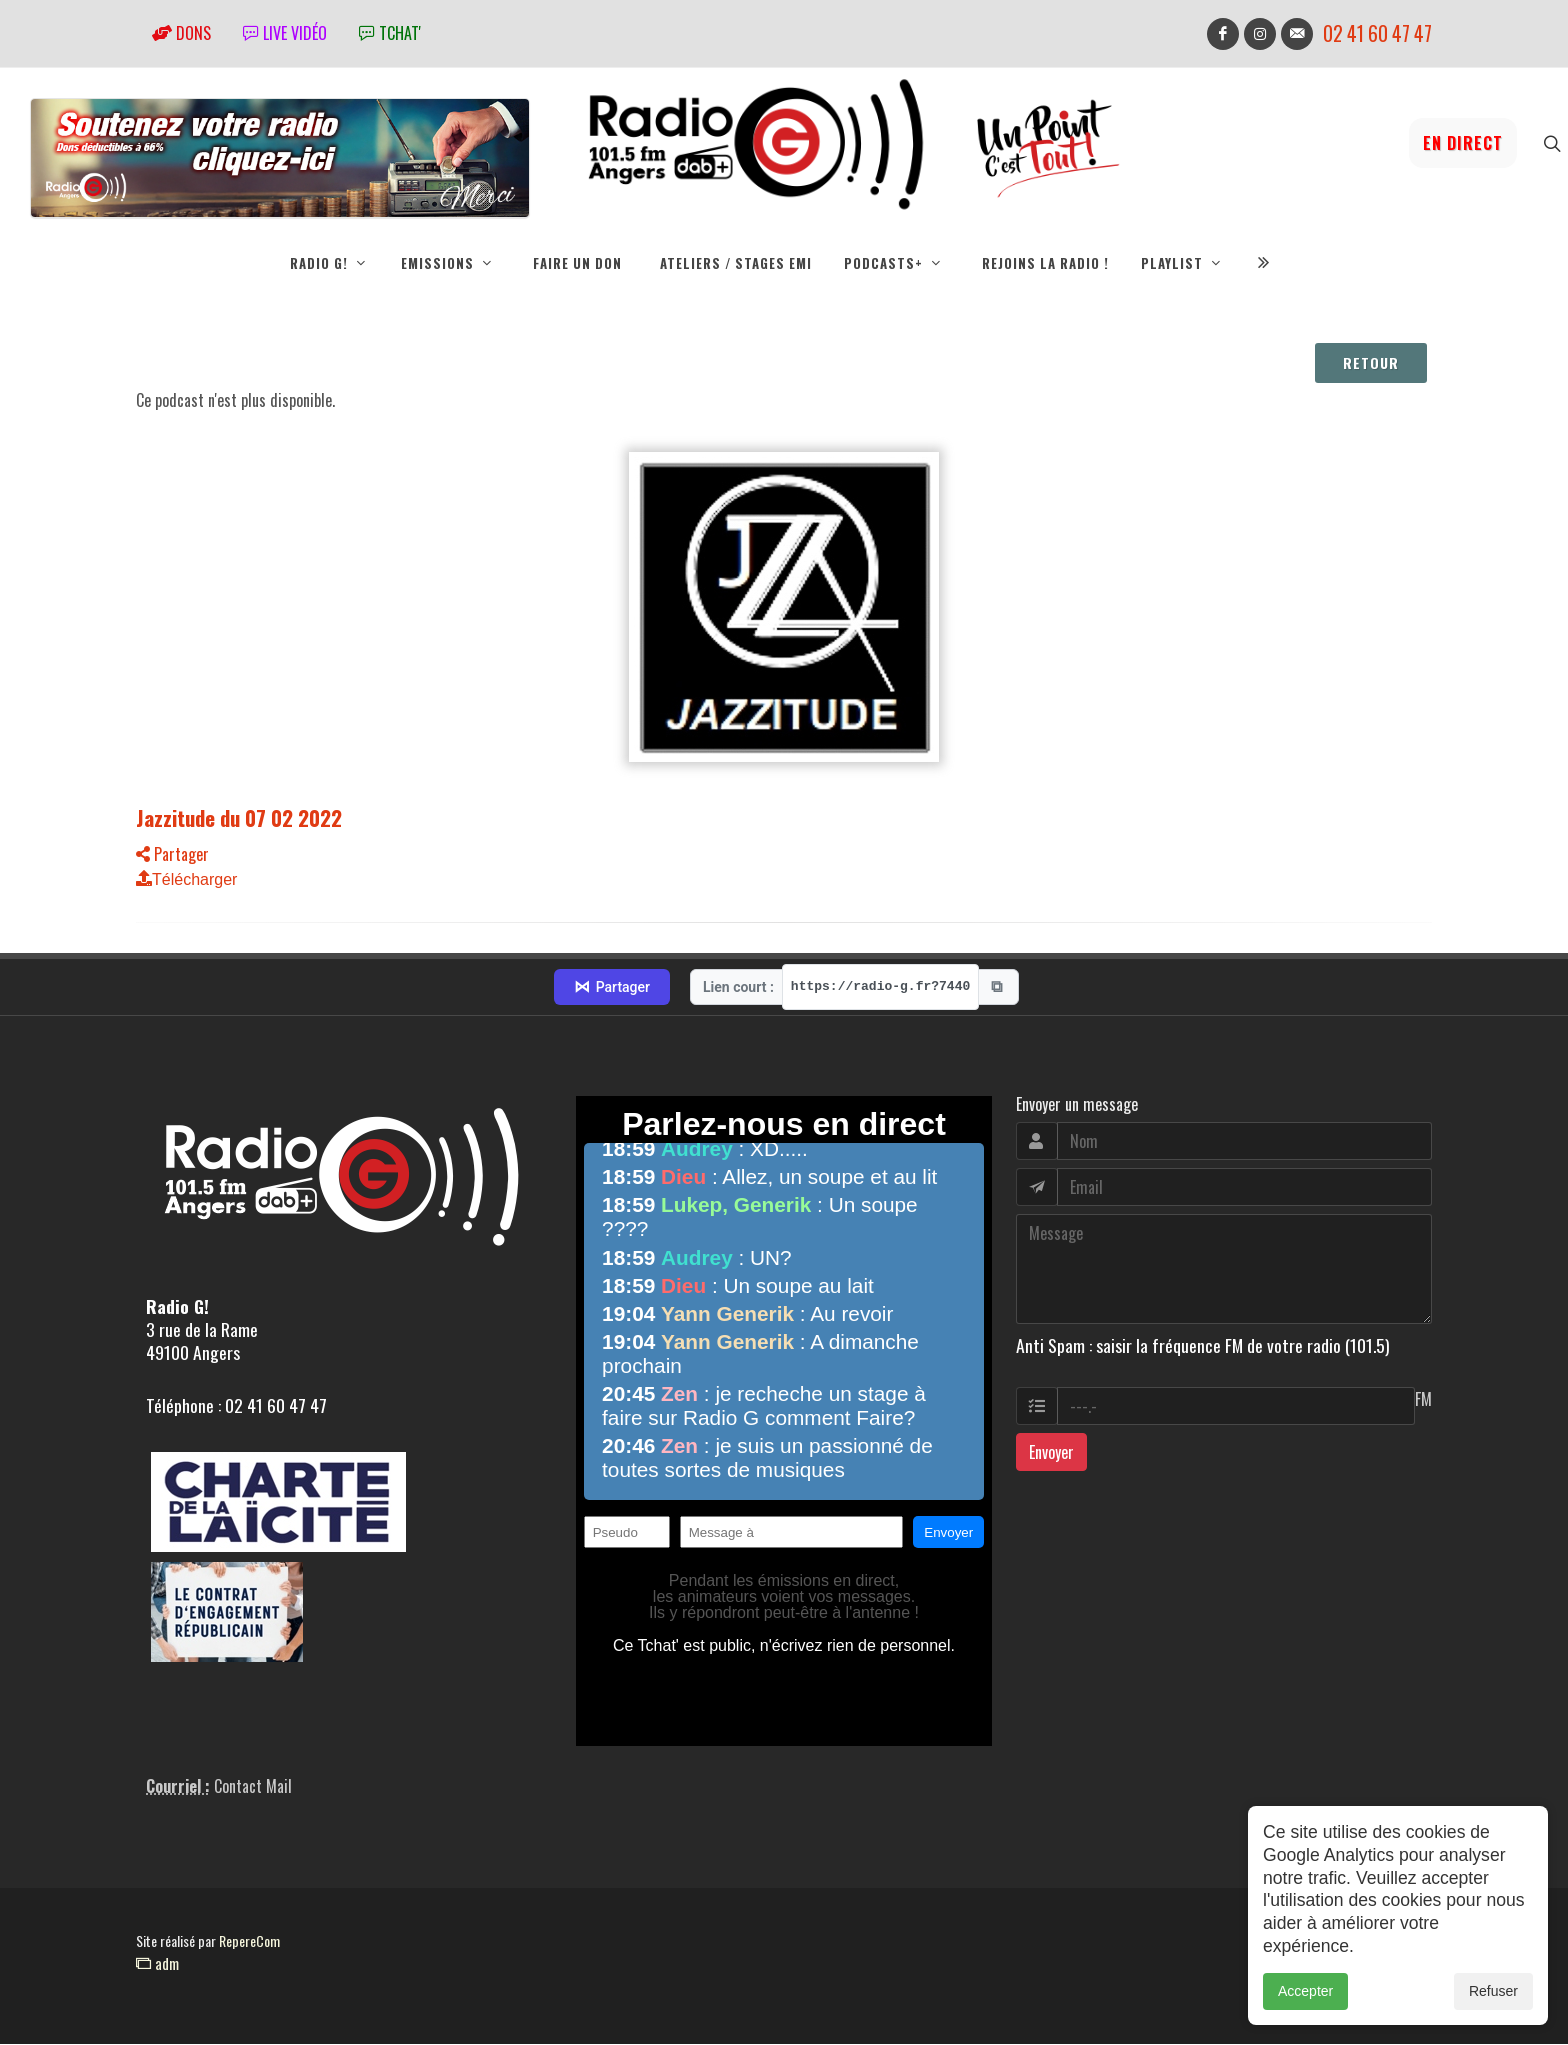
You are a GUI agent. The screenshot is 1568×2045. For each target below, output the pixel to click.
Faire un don (577, 263)
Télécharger (186, 880)
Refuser (1493, 1998)
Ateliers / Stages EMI (736, 263)
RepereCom (249, 1941)
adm (157, 1964)
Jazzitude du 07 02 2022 (239, 818)
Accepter (1305, 1998)
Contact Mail (253, 1787)
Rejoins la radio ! (1045, 263)
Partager (172, 855)
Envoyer (1051, 1453)
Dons (181, 33)
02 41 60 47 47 (1377, 33)
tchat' (390, 33)
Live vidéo (285, 33)
